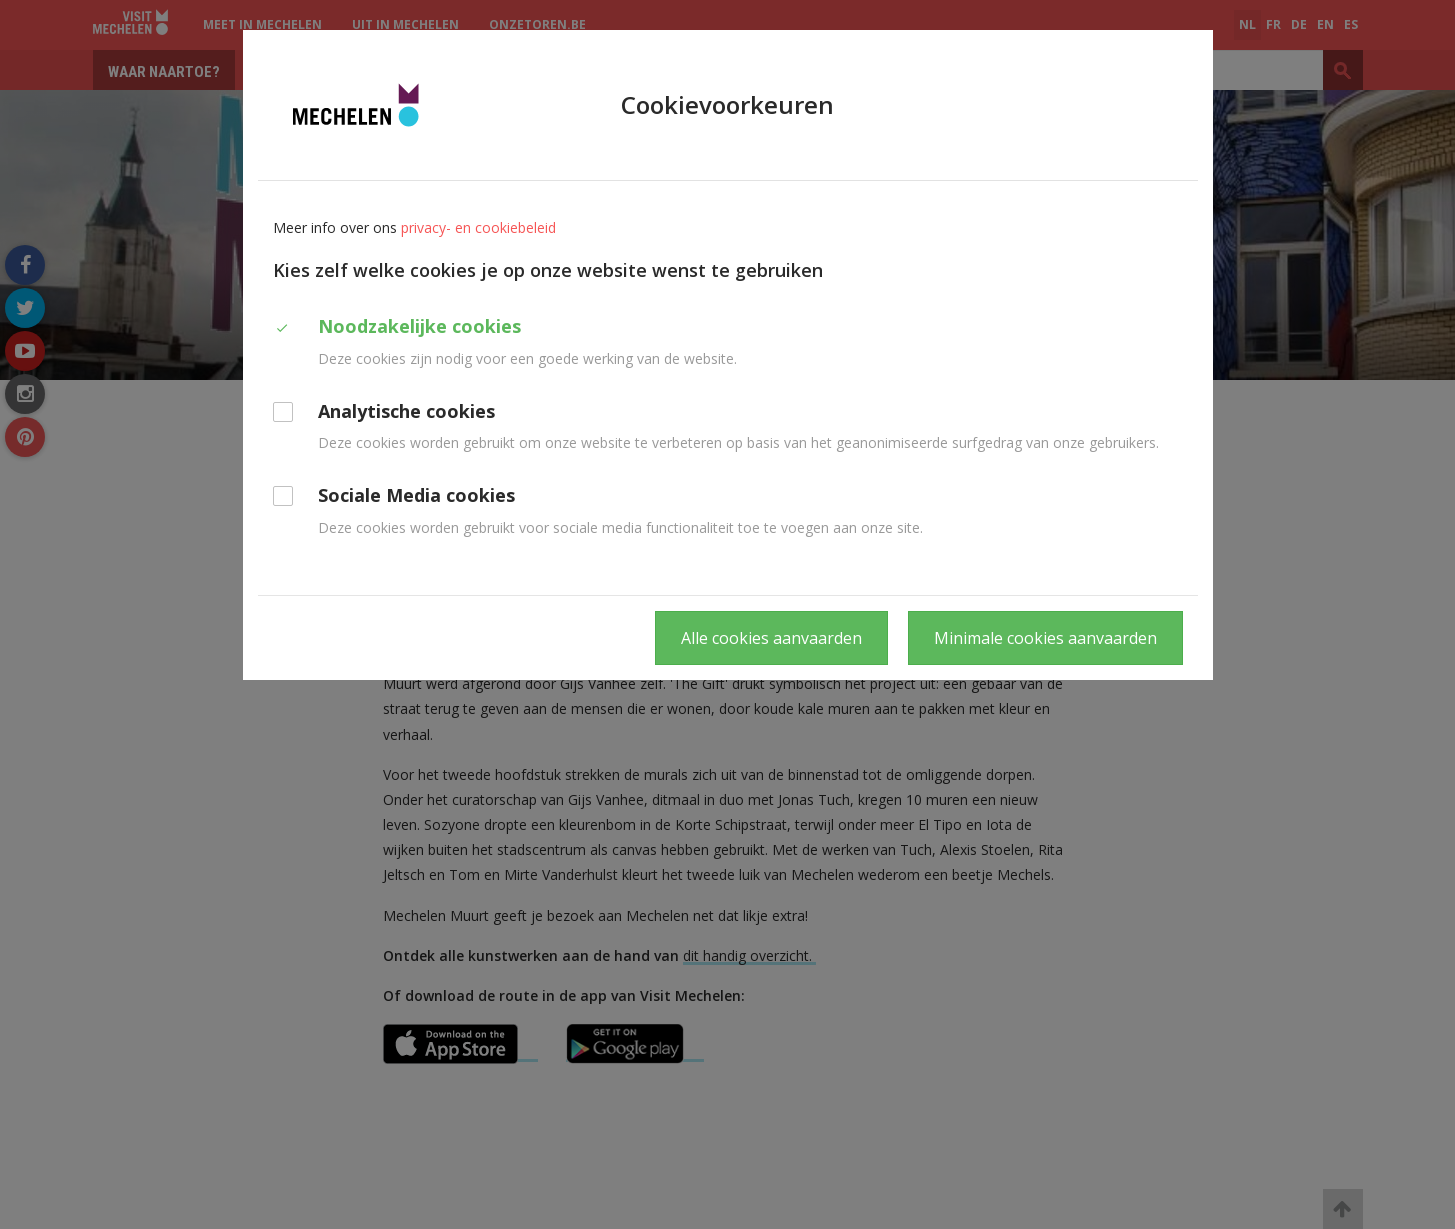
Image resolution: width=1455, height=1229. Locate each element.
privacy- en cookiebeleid (478, 227)
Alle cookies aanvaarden (771, 638)
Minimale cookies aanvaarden (1045, 638)
